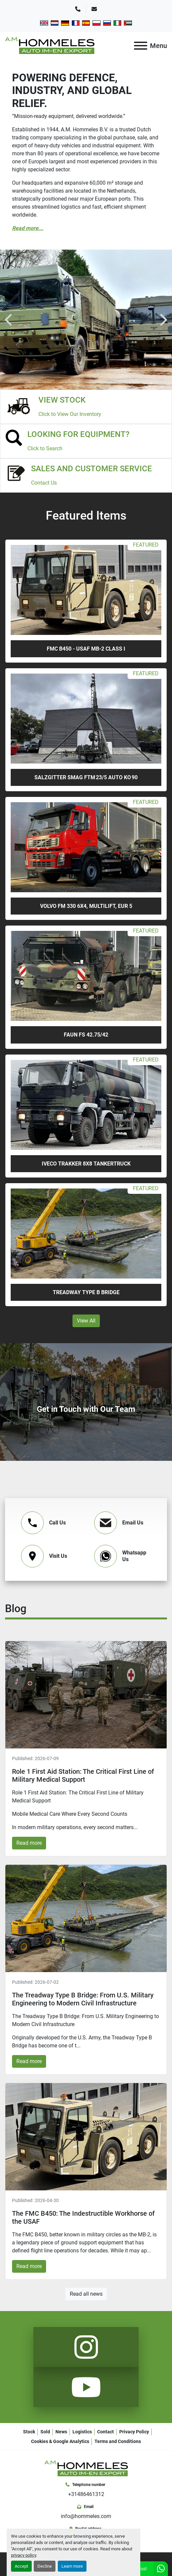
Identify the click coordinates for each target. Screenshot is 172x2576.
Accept (21, 2566)
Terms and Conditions (118, 2441)
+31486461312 (86, 2494)
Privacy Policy (134, 2431)
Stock (29, 2431)
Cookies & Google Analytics (60, 2441)
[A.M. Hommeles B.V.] (86, 2468)
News (61, 2431)
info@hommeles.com (86, 2516)
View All (86, 1320)
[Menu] (140, 46)
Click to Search (44, 448)
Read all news (86, 2294)
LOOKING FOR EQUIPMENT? (78, 434)
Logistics (82, 2431)
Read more (29, 1843)
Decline (44, 2566)
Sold (45, 2431)
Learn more (72, 2566)
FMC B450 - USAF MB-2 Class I (86, 649)
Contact (105, 2431)
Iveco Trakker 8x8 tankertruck (86, 1164)
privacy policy (23, 2555)
